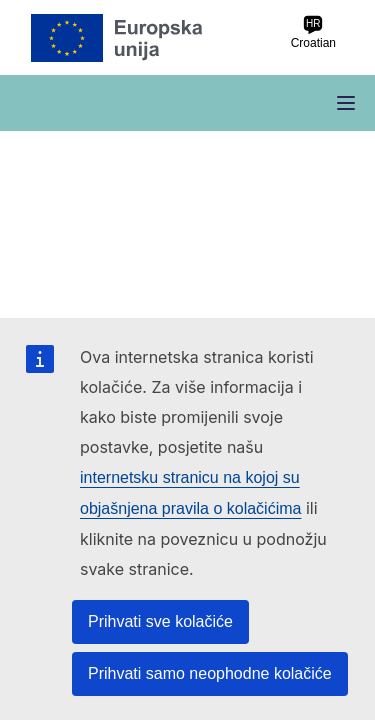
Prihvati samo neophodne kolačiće (210, 673)
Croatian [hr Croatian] (313, 32)
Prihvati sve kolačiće (160, 621)
